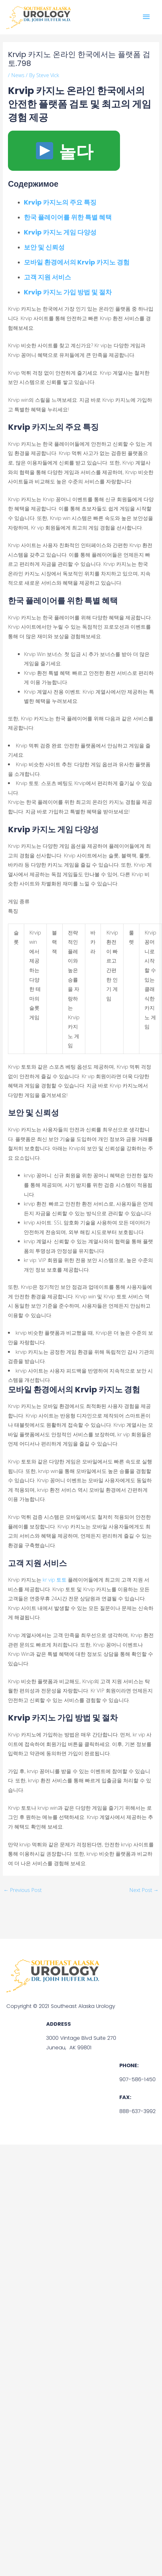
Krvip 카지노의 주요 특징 (60, 202)
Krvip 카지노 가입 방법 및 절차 (68, 292)
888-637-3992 (137, 2111)
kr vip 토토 (55, 1579)
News (18, 75)
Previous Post (23, 1890)
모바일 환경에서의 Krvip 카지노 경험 (77, 262)
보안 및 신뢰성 (44, 247)
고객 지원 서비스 (47, 277)
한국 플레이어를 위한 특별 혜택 (68, 217)
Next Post (143, 1890)
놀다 (64, 150)
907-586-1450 (137, 2079)
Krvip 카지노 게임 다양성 (60, 232)
